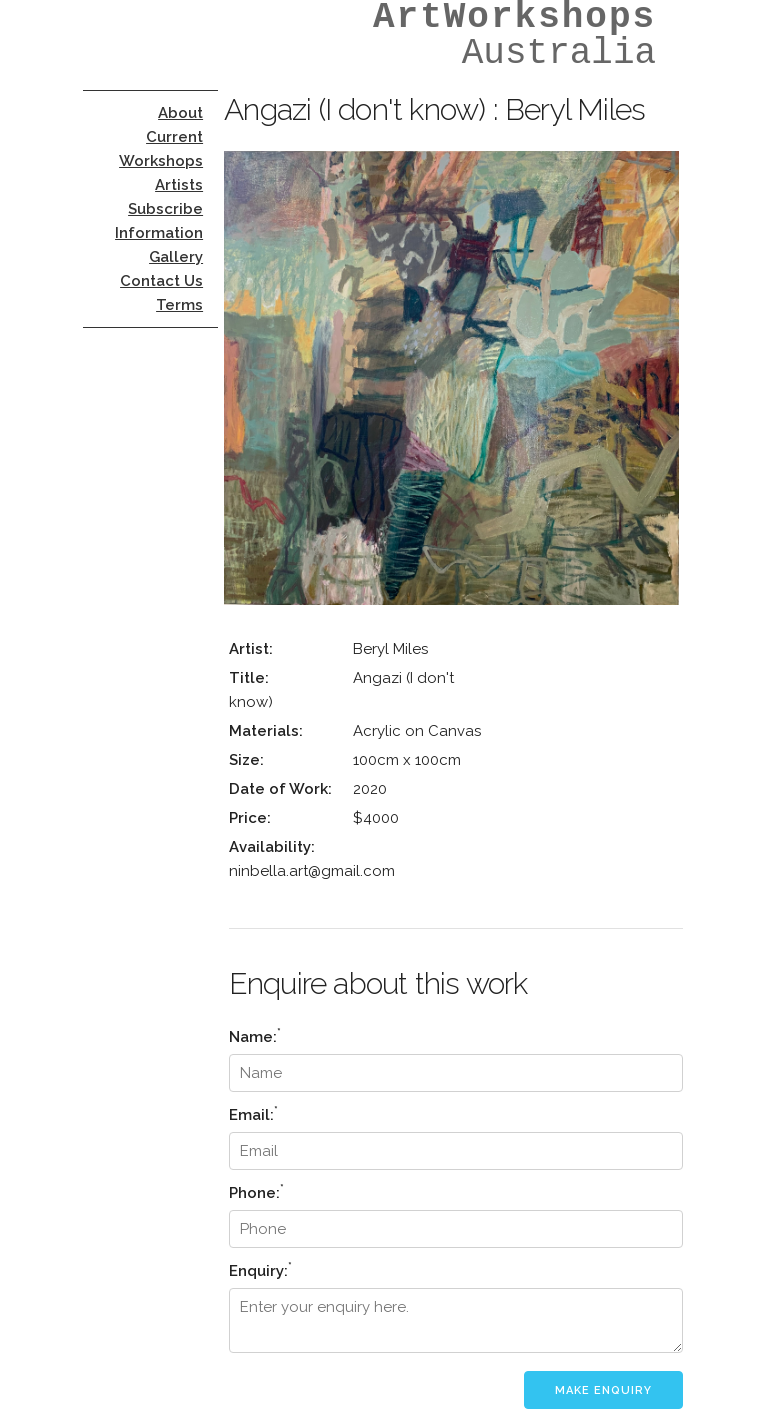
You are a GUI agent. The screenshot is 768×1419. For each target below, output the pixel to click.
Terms (179, 305)
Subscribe (165, 209)
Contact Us (161, 281)
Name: (255, 1035)
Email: (253, 1113)
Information (159, 233)
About (180, 113)
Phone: (256, 1191)
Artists (179, 185)
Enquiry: (260, 1269)
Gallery (176, 257)
